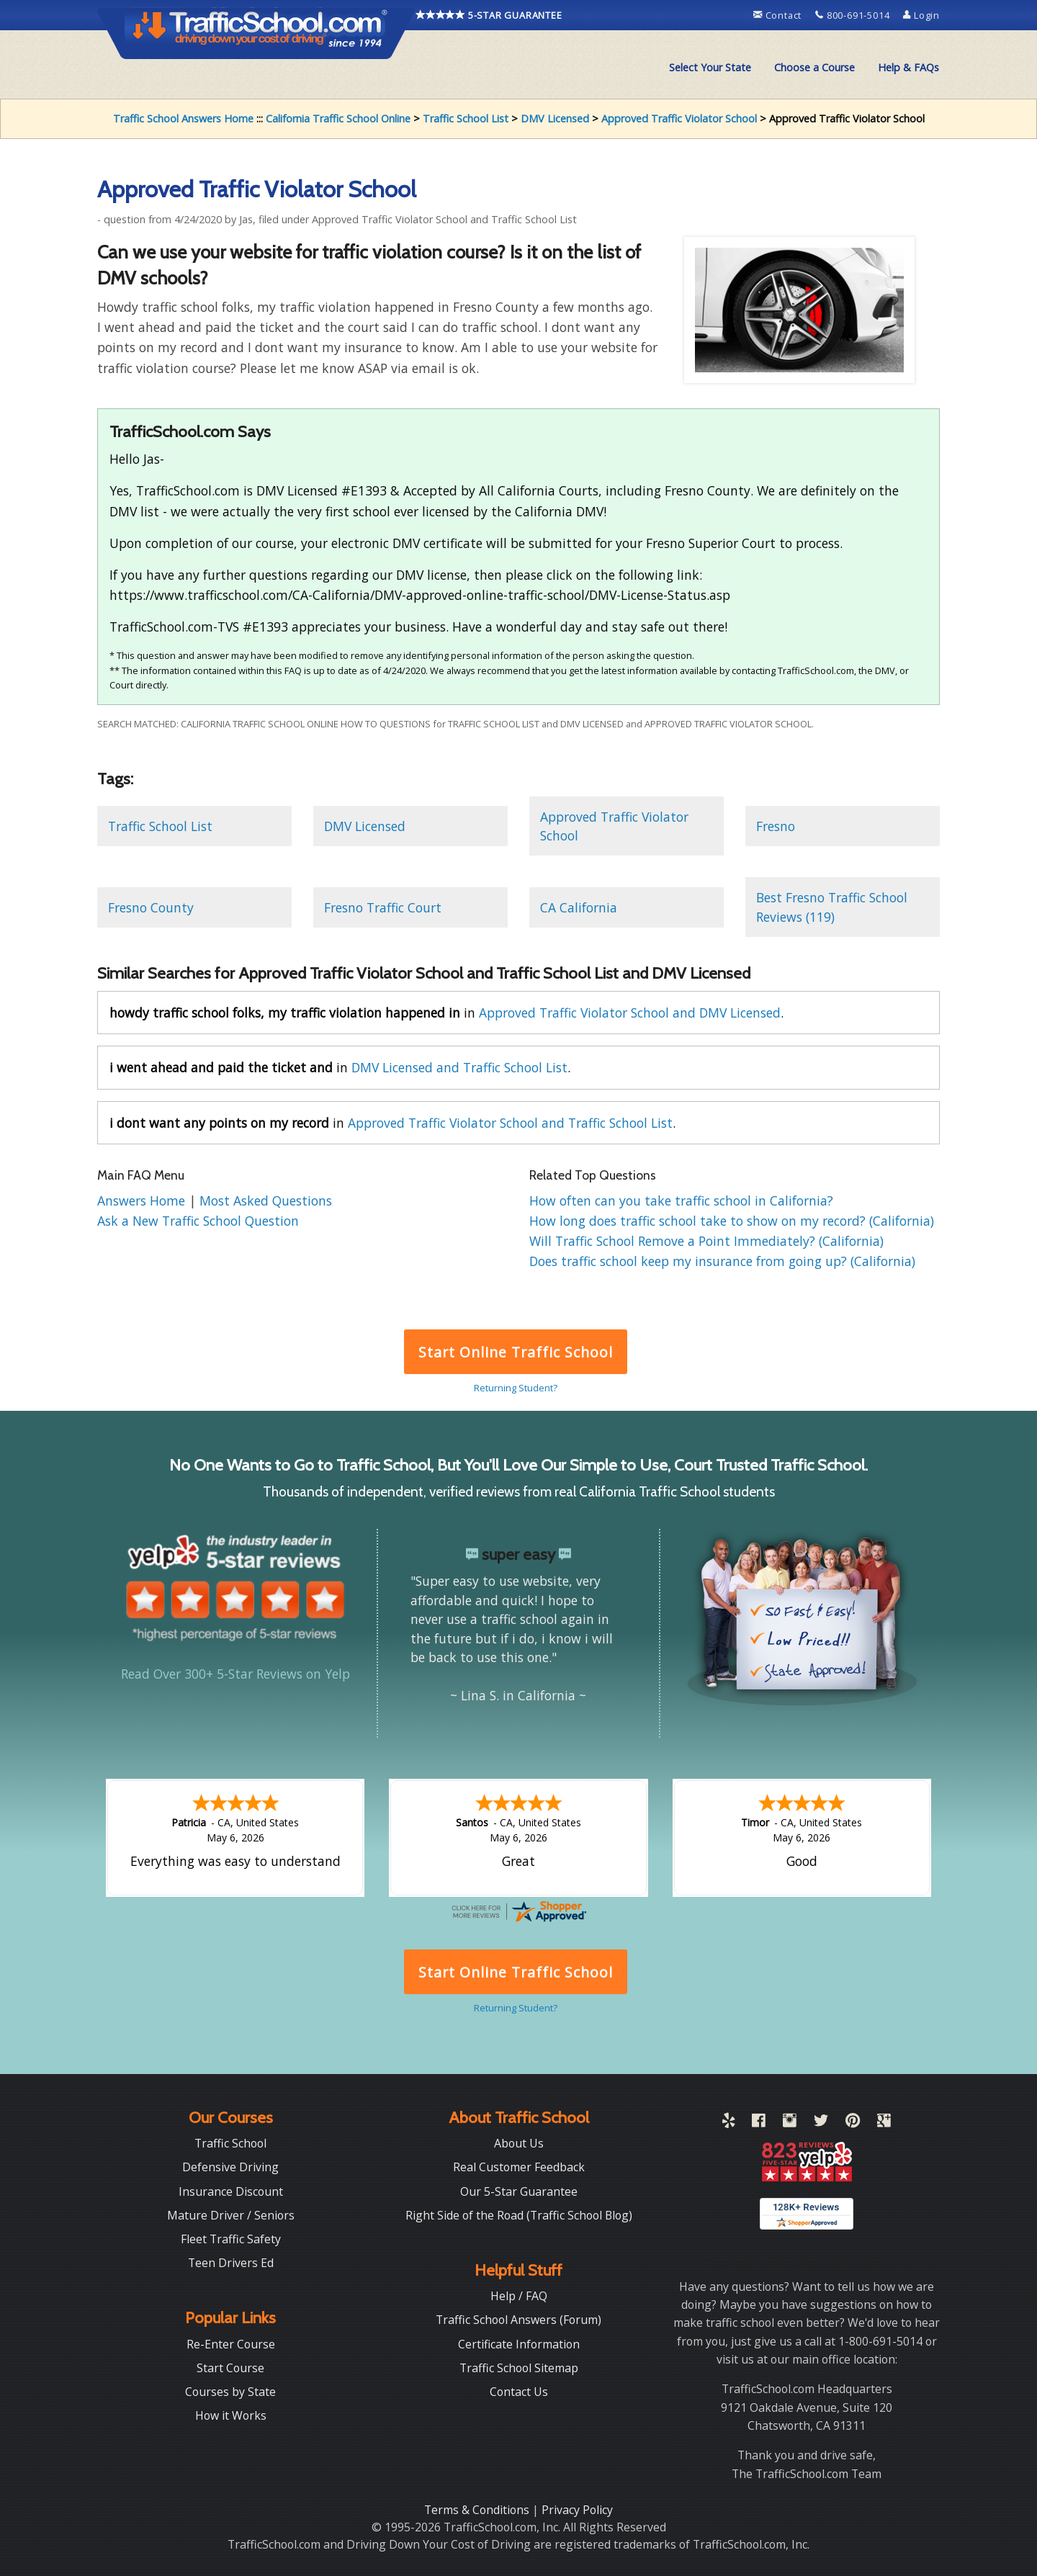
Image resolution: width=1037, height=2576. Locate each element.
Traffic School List (465, 118)
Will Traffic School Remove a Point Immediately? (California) (706, 1240)
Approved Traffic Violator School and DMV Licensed (630, 1012)
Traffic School (230, 2142)
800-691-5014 (853, 15)
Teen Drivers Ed (231, 2261)
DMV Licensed (555, 118)
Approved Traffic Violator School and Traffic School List (510, 1122)
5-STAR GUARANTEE (489, 15)
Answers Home (143, 1200)
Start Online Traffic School (515, 1352)
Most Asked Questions (265, 1200)
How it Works (230, 2414)
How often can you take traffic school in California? (681, 1200)
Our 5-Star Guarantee (519, 2190)
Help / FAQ (518, 2294)
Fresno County (151, 907)
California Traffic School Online (338, 118)
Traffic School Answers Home (183, 118)
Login (921, 15)
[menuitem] (710, 68)
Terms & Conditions (478, 2508)
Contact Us (519, 2390)
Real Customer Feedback (519, 2165)
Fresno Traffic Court (382, 907)
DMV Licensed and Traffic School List (459, 1067)
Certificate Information (519, 2343)
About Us (519, 2142)
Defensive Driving (230, 2165)
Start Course (230, 2366)
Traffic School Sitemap (518, 2366)
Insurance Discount (231, 2190)
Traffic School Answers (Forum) (518, 2318)
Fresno (775, 826)
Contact (778, 15)
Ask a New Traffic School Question (198, 1220)
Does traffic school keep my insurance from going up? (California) (722, 1261)
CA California (578, 907)
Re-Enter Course (231, 2343)
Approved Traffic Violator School (679, 118)
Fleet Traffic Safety (231, 2237)
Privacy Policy (577, 2508)
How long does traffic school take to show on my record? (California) (731, 1220)
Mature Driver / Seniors (231, 2214)
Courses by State (230, 2390)
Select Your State (710, 67)
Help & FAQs (908, 67)
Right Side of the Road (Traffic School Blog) (518, 2214)
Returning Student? (515, 1387)
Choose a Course (814, 67)
